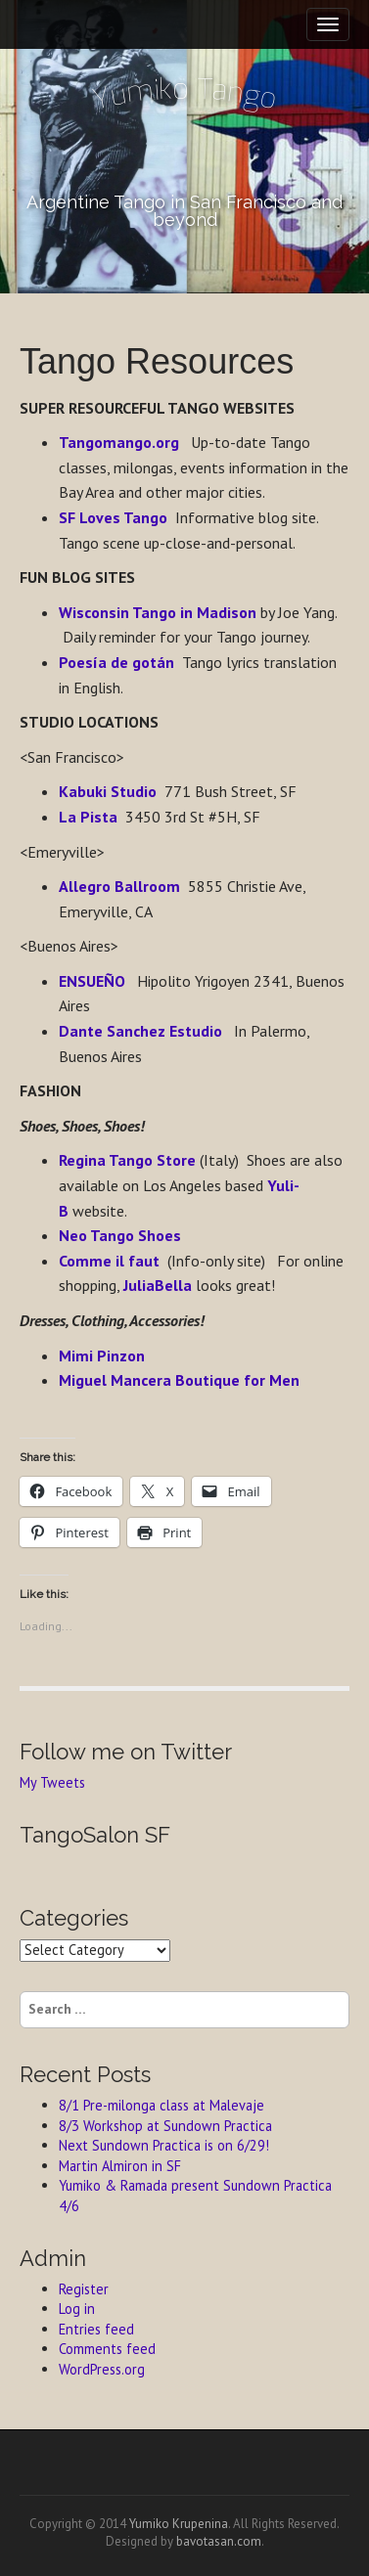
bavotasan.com (218, 2541)
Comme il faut (109, 1260)
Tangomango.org (119, 442)
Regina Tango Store (127, 1160)
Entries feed (96, 2329)
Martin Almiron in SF (120, 2165)
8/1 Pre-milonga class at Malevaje (161, 2105)
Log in (77, 2308)
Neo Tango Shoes (120, 1235)
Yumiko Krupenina (178, 2523)
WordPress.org (102, 2369)
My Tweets (52, 1782)
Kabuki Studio (108, 791)
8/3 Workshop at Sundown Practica (165, 2125)
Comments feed (107, 2348)
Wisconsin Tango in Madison (159, 612)
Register (84, 2289)
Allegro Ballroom (119, 886)
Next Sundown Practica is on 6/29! (164, 2145)
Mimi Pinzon (102, 1355)
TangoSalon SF (95, 1834)
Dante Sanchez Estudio (140, 1031)
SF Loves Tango (113, 517)
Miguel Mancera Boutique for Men (179, 1380)
